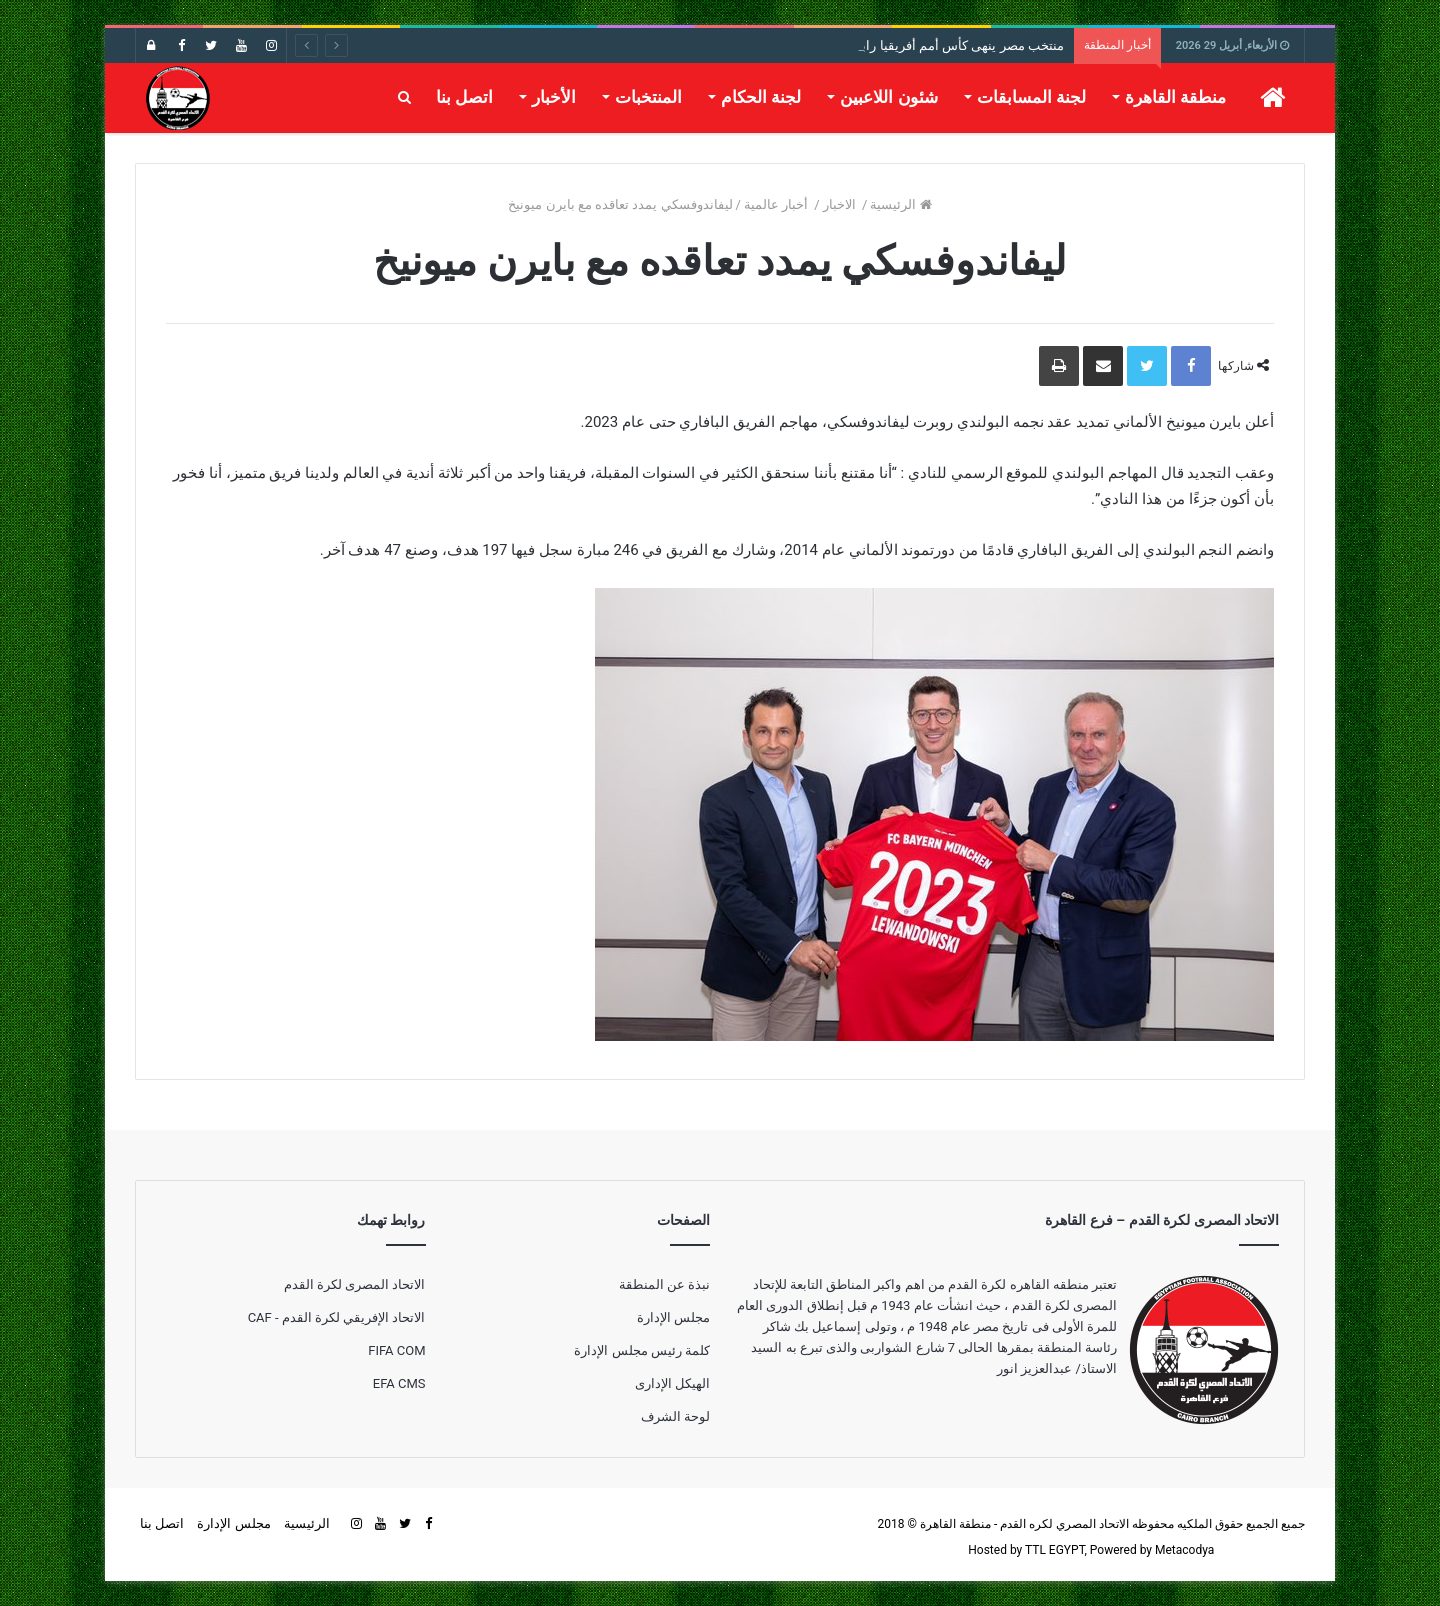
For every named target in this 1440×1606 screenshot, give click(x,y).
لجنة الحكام (761, 97)
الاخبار (841, 204)
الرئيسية (900, 204)
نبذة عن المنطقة (664, 1284)
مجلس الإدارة (673, 1317)
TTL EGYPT (1055, 1550)
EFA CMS (399, 1383)
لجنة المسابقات (1031, 97)
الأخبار (554, 97)
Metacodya (1184, 1550)
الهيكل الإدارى (672, 1383)
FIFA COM (396, 1350)
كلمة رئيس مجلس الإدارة (642, 1350)
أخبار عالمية (777, 204)
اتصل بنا (464, 97)
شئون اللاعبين (888, 97)
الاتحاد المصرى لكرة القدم (355, 1284)
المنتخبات (648, 97)
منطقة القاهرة (1175, 97)
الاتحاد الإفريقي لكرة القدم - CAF (337, 1317)
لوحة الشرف (675, 1416)
